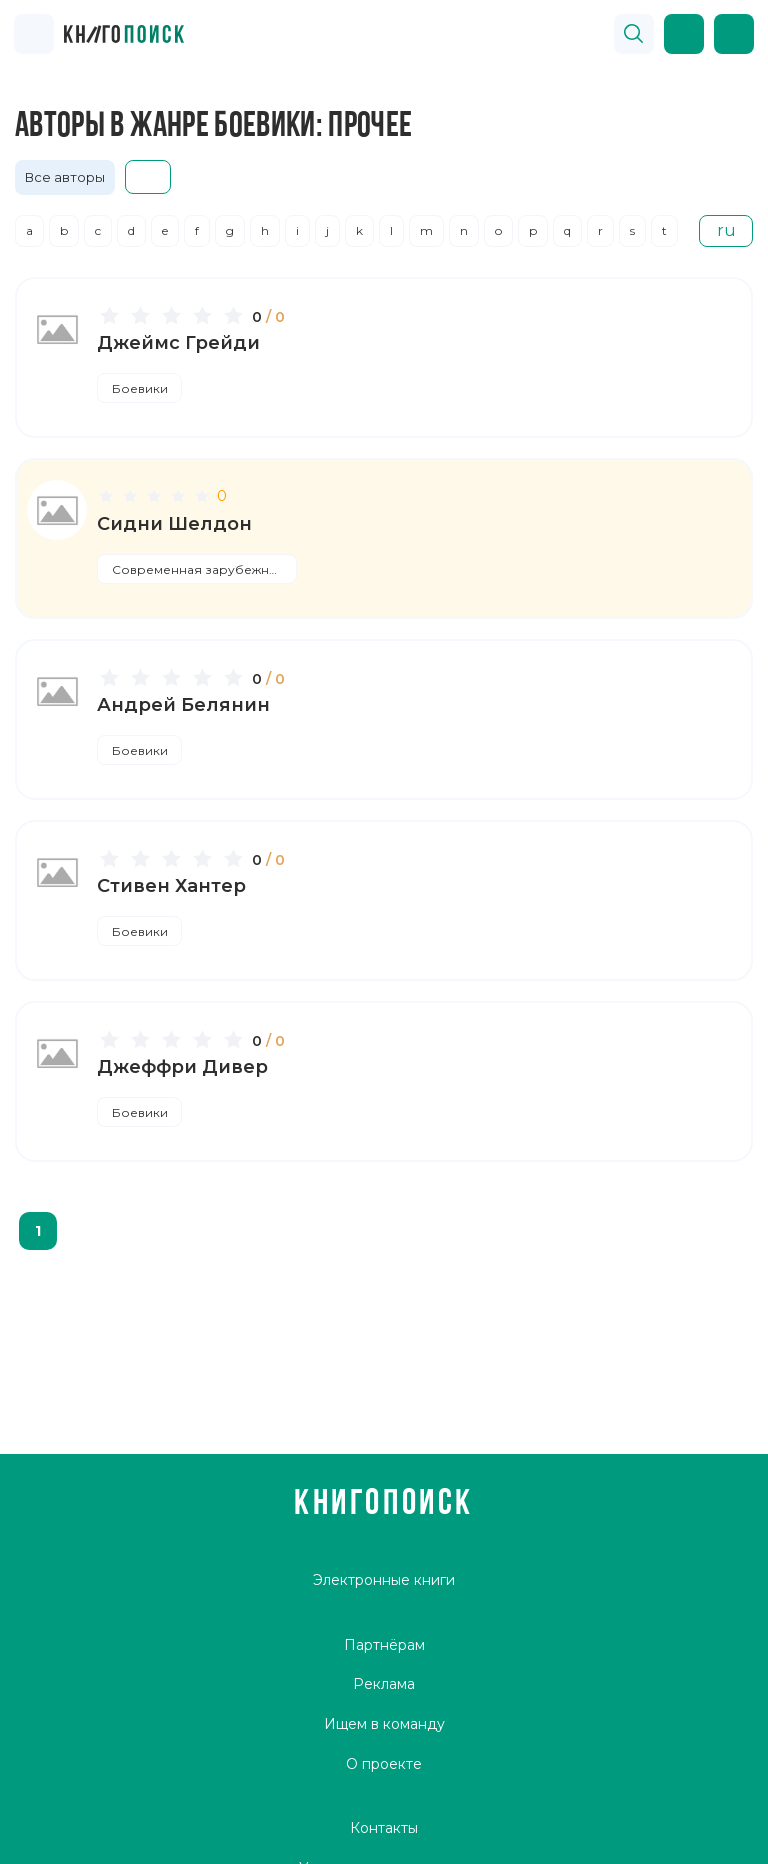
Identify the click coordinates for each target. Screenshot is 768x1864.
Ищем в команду (384, 1724)
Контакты (384, 1828)
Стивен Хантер (171, 886)
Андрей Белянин (183, 705)
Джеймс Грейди (178, 343)
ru (726, 230)
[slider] (174, 315)
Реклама (384, 1684)
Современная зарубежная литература (205, 569)
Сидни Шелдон (174, 524)
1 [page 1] (38, 1231)
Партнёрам (384, 1645)
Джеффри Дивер (182, 1067)
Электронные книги (384, 1580)
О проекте (384, 1764)
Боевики (140, 388)
